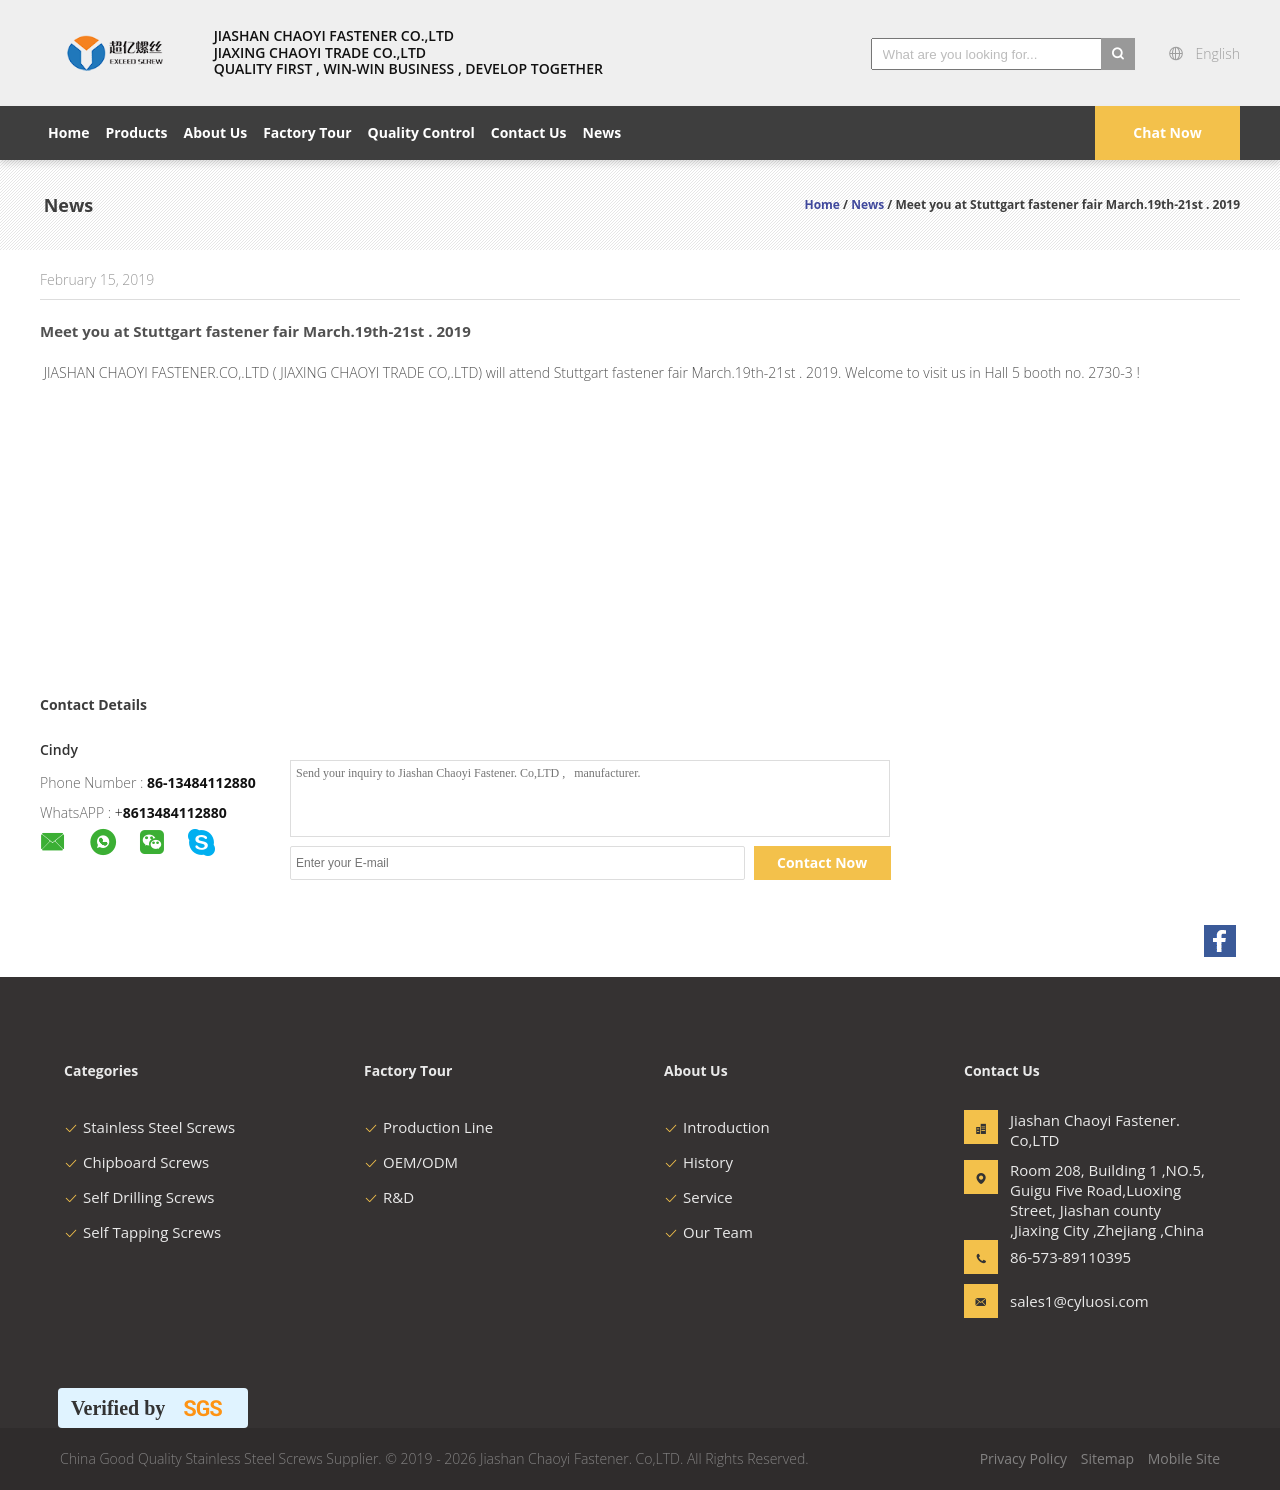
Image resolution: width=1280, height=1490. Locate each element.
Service (698, 1197)
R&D (389, 1197)
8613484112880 (175, 812)
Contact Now (822, 862)
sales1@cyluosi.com (1073, 1301)
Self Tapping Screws (142, 1232)
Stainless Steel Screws (149, 1127)
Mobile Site (1184, 1458)
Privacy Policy (1023, 1458)
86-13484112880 (201, 782)
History (698, 1162)
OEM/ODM (411, 1162)
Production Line (428, 1127)
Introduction (717, 1127)
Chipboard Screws (136, 1162)
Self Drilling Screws (139, 1197)
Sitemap (1107, 1458)
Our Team (708, 1232)
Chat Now (1167, 132)
